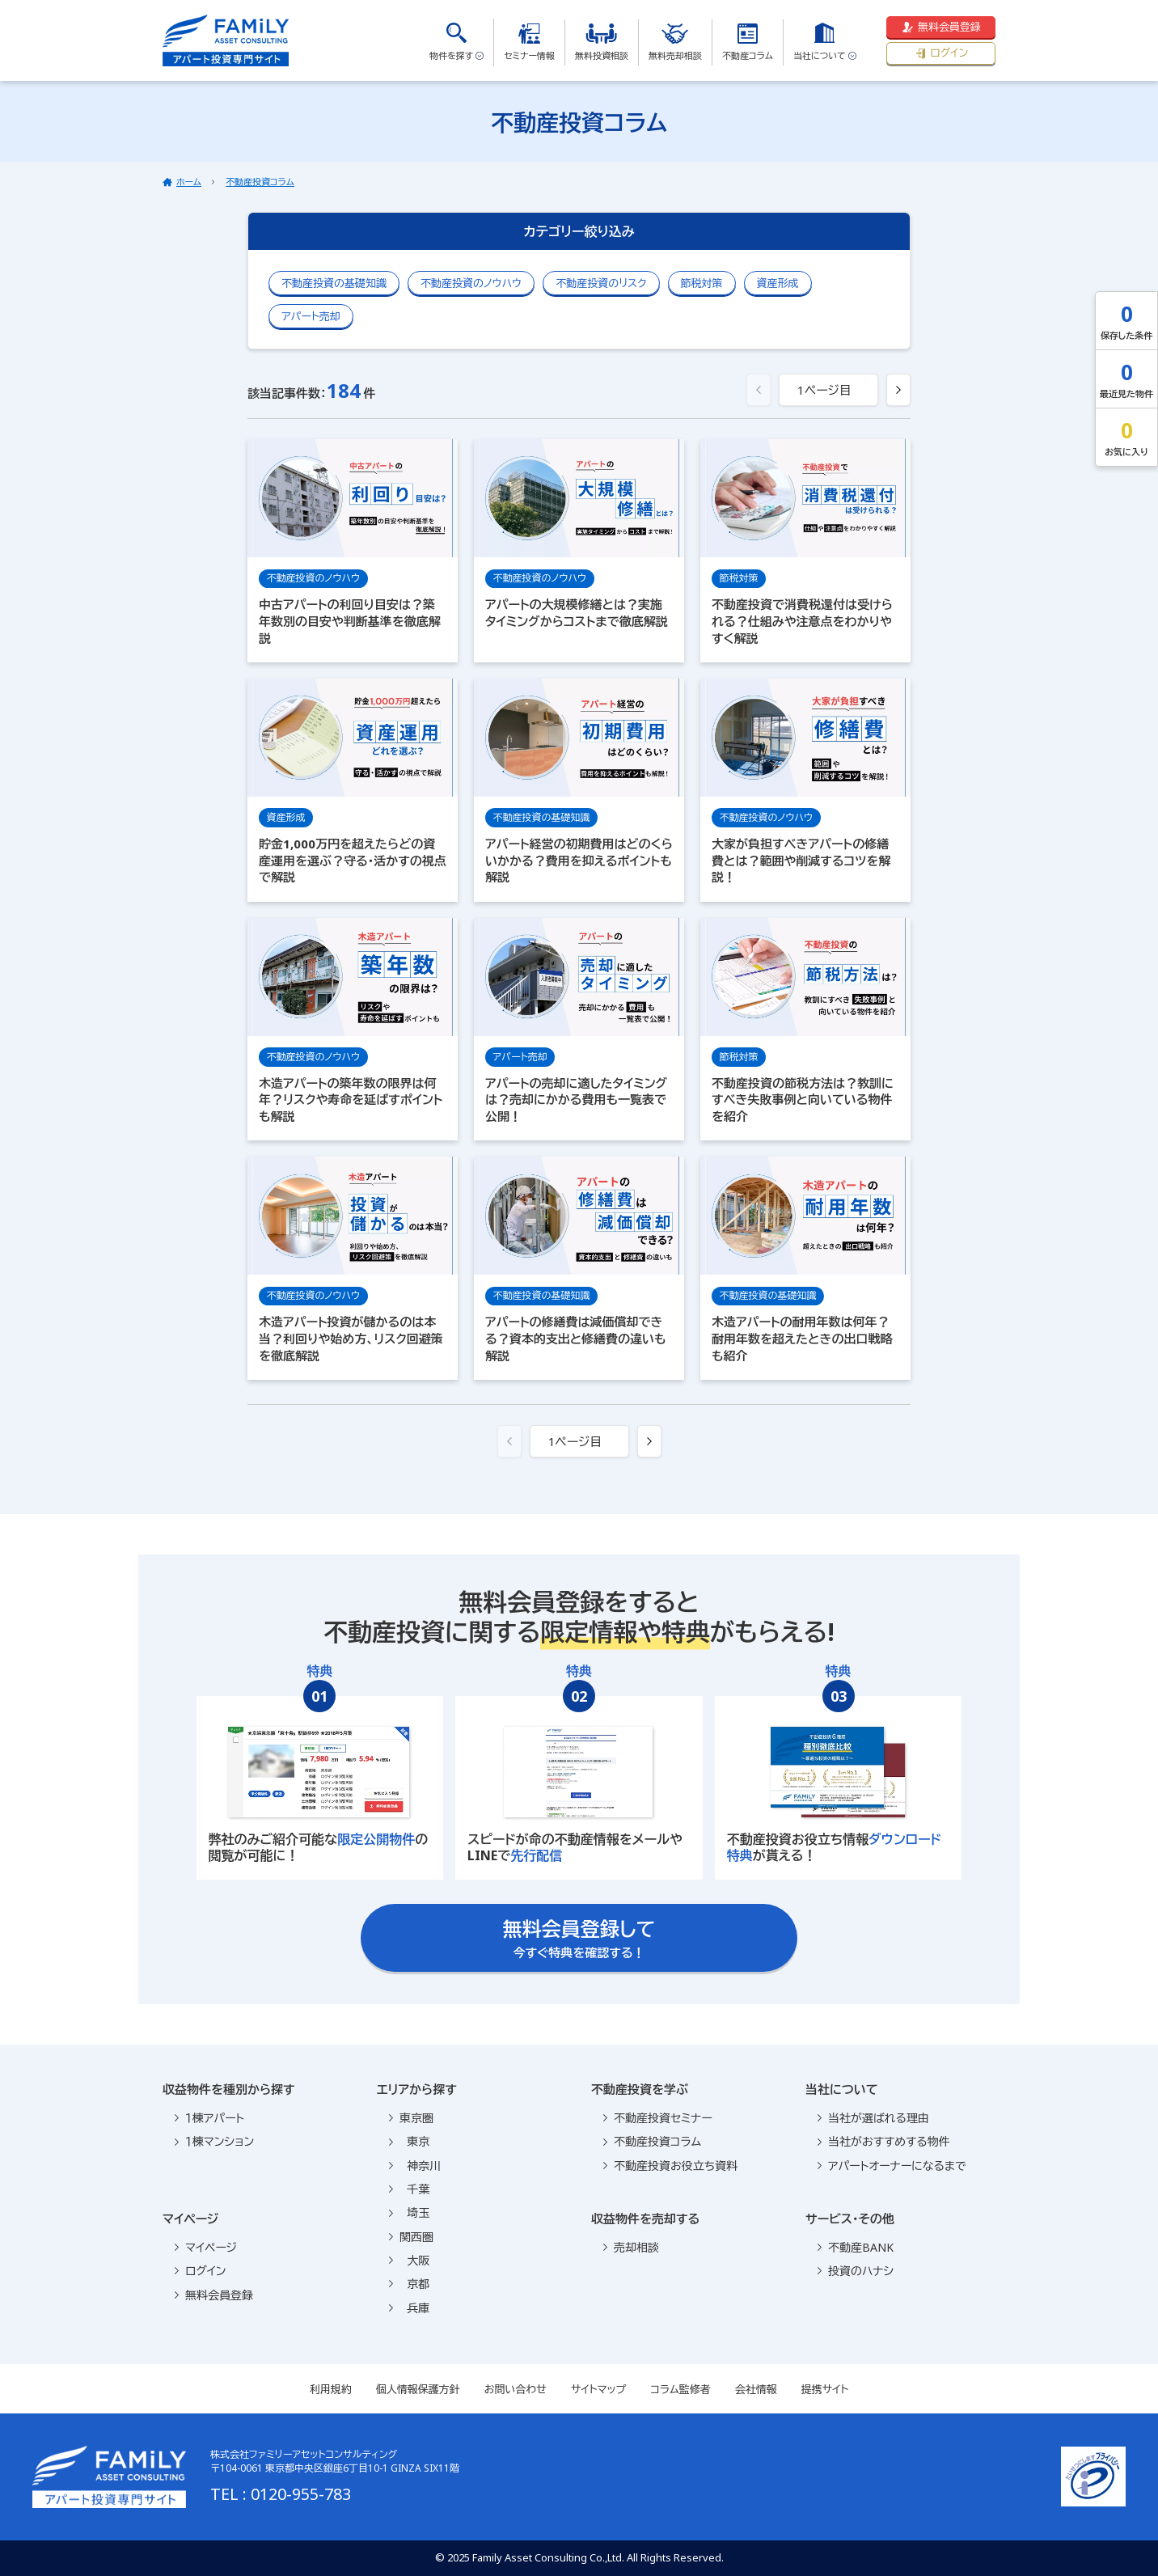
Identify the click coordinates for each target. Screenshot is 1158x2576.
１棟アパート (209, 2118)
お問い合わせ (515, 2389)
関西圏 (411, 2236)
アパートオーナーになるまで (892, 2165)
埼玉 (409, 2212)
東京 (409, 2141)
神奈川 (415, 2165)
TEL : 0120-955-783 (280, 2494)
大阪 (409, 2260)
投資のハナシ (856, 2270)
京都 (409, 2283)
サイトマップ (598, 2389)
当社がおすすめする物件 (884, 2141)
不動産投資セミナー (657, 2118)
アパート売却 (310, 316)
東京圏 (411, 2118)
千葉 (409, 2189)
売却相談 (631, 2247)
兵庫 (409, 2308)
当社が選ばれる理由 (873, 2118)
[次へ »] (898, 390)
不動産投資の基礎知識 (334, 283)
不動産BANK (856, 2247)
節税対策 (702, 283)
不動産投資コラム (260, 182)
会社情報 (756, 2389)
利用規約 (331, 2389)
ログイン (941, 52)
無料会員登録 (941, 26)
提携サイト (825, 2389)
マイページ (206, 2247)
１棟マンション (214, 2141)
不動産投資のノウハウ (471, 283)
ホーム (188, 182)
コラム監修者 (680, 2389)
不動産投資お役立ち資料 (670, 2165)
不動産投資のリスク (601, 283)
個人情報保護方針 (418, 2389)
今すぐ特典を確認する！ (579, 1938)
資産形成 (778, 283)
